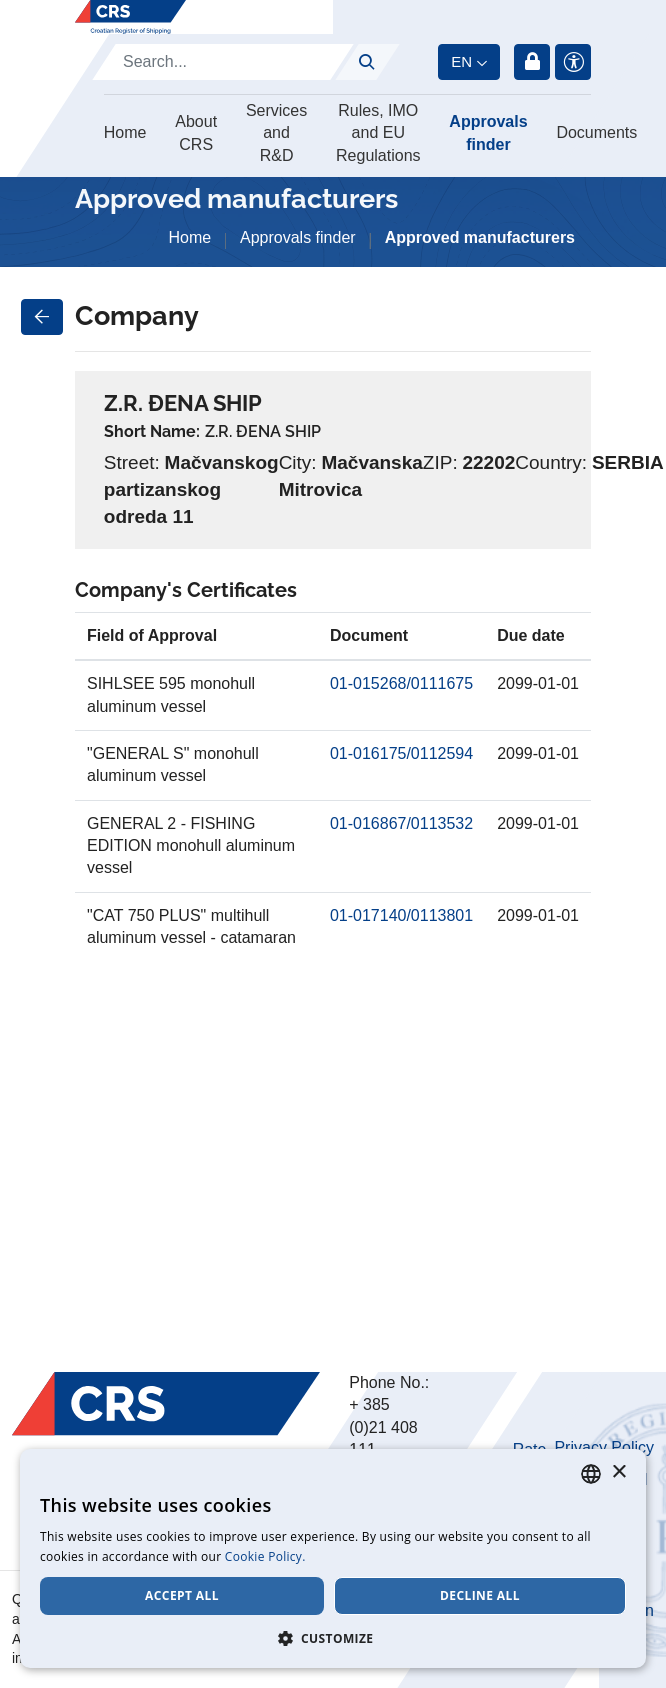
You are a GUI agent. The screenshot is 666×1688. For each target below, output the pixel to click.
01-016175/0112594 (401, 753)
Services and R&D (276, 133)
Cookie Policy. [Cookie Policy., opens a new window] (265, 1556)
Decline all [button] (480, 1595)
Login (532, 62)
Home (125, 132)
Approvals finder (488, 132)
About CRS (196, 132)
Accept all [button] (182, 1595)
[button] (333, 1638)
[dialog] (333, 1558)
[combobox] (591, 1474)
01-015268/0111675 (401, 683)
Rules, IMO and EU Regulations (378, 133)
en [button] (461, 61)
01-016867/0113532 (401, 823)
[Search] (223, 62)
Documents (596, 132)
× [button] (618, 1472)
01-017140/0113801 (401, 915)
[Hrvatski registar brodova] (130, 17)
